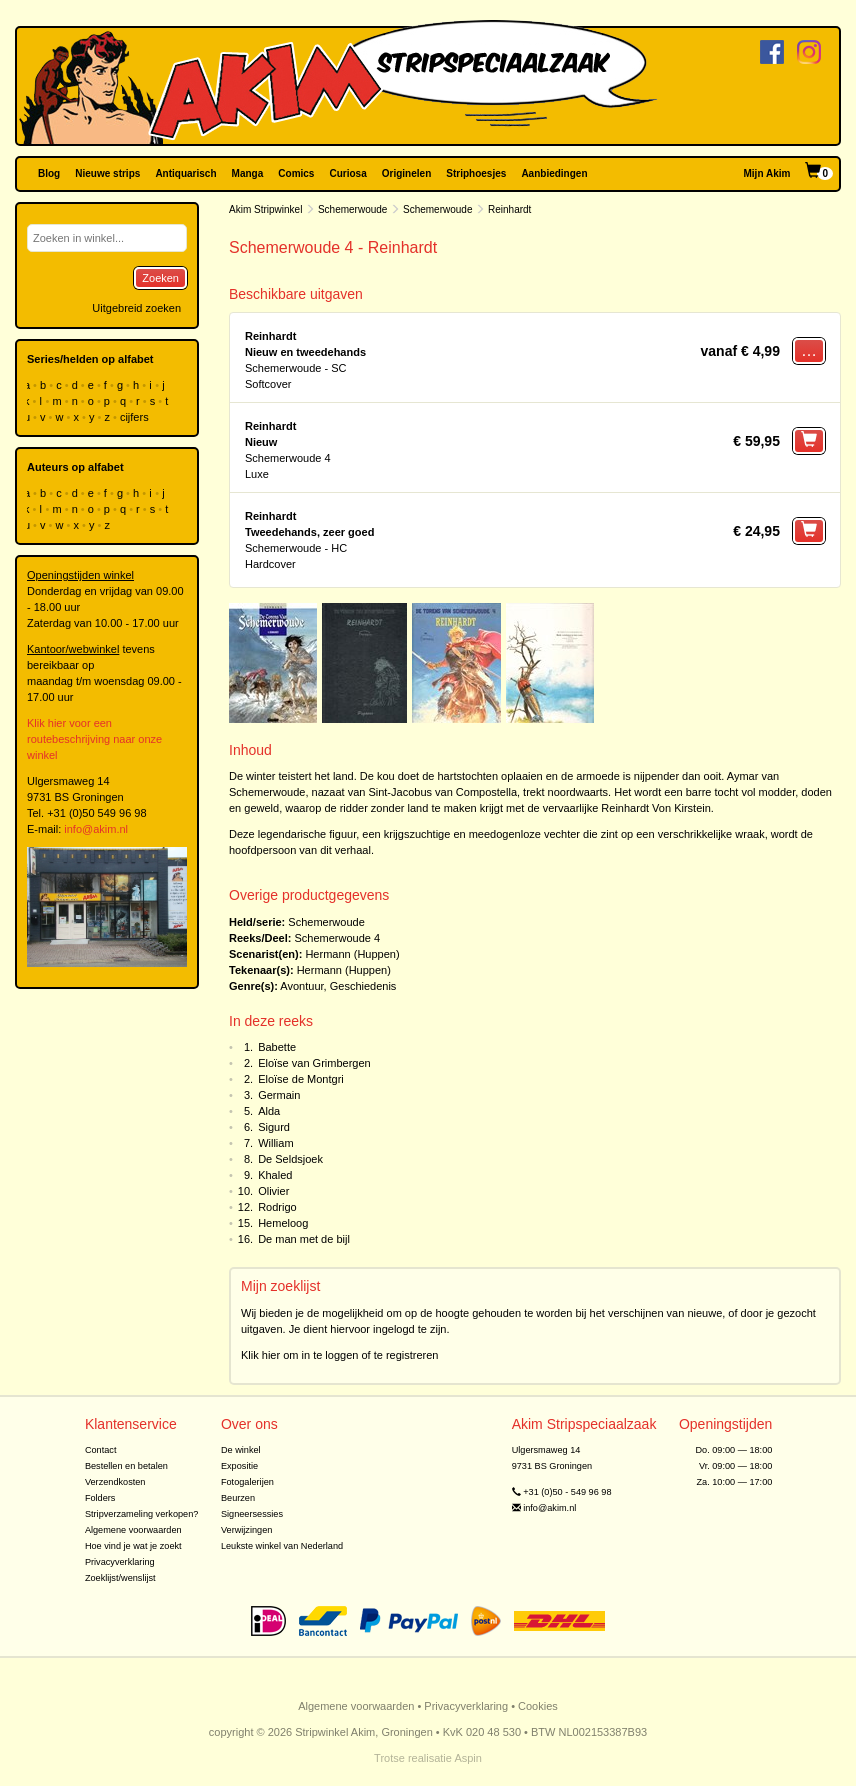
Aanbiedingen (554, 173)
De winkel (241, 1450)
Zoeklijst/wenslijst (120, 1578)
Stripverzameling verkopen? (142, 1514)
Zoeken (160, 278)
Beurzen (238, 1498)
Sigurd (274, 1127)
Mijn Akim (767, 173)
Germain (279, 1095)
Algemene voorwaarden (133, 1530)
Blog (49, 173)
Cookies (538, 1706)
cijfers (136, 417)
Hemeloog (283, 1223)
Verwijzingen (246, 1530)
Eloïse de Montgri (301, 1079)
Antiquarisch (185, 173)
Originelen (406, 173)
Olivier (273, 1191)
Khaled (275, 1175)
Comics (296, 173)
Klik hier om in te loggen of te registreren (340, 1355)
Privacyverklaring (120, 1562)
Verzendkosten (115, 1482)
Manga (248, 173)
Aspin (468, 1758)
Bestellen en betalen (126, 1466)
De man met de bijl (304, 1239)
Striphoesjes (476, 173)
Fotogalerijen (247, 1482)
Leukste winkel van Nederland (282, 1546)
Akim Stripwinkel (265, 209)
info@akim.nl (96, 829)
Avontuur (301, 986)
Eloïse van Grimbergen (314, 1063)
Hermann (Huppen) (352, 954)
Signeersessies (252, 1514)
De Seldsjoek (290, 1159)
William (275, 1143)
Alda (269, 1111)
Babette (277, 1047)
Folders (100, 1498)
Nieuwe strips (107, 173)
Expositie (239, 1466)
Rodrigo (277, 1207)
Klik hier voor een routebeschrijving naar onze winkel (94, 739)
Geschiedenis (363, 986)
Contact (101, 1450)
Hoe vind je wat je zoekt (133, 1546)
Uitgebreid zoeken (136, 308)
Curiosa (347, 173)
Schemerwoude (352, 209)
